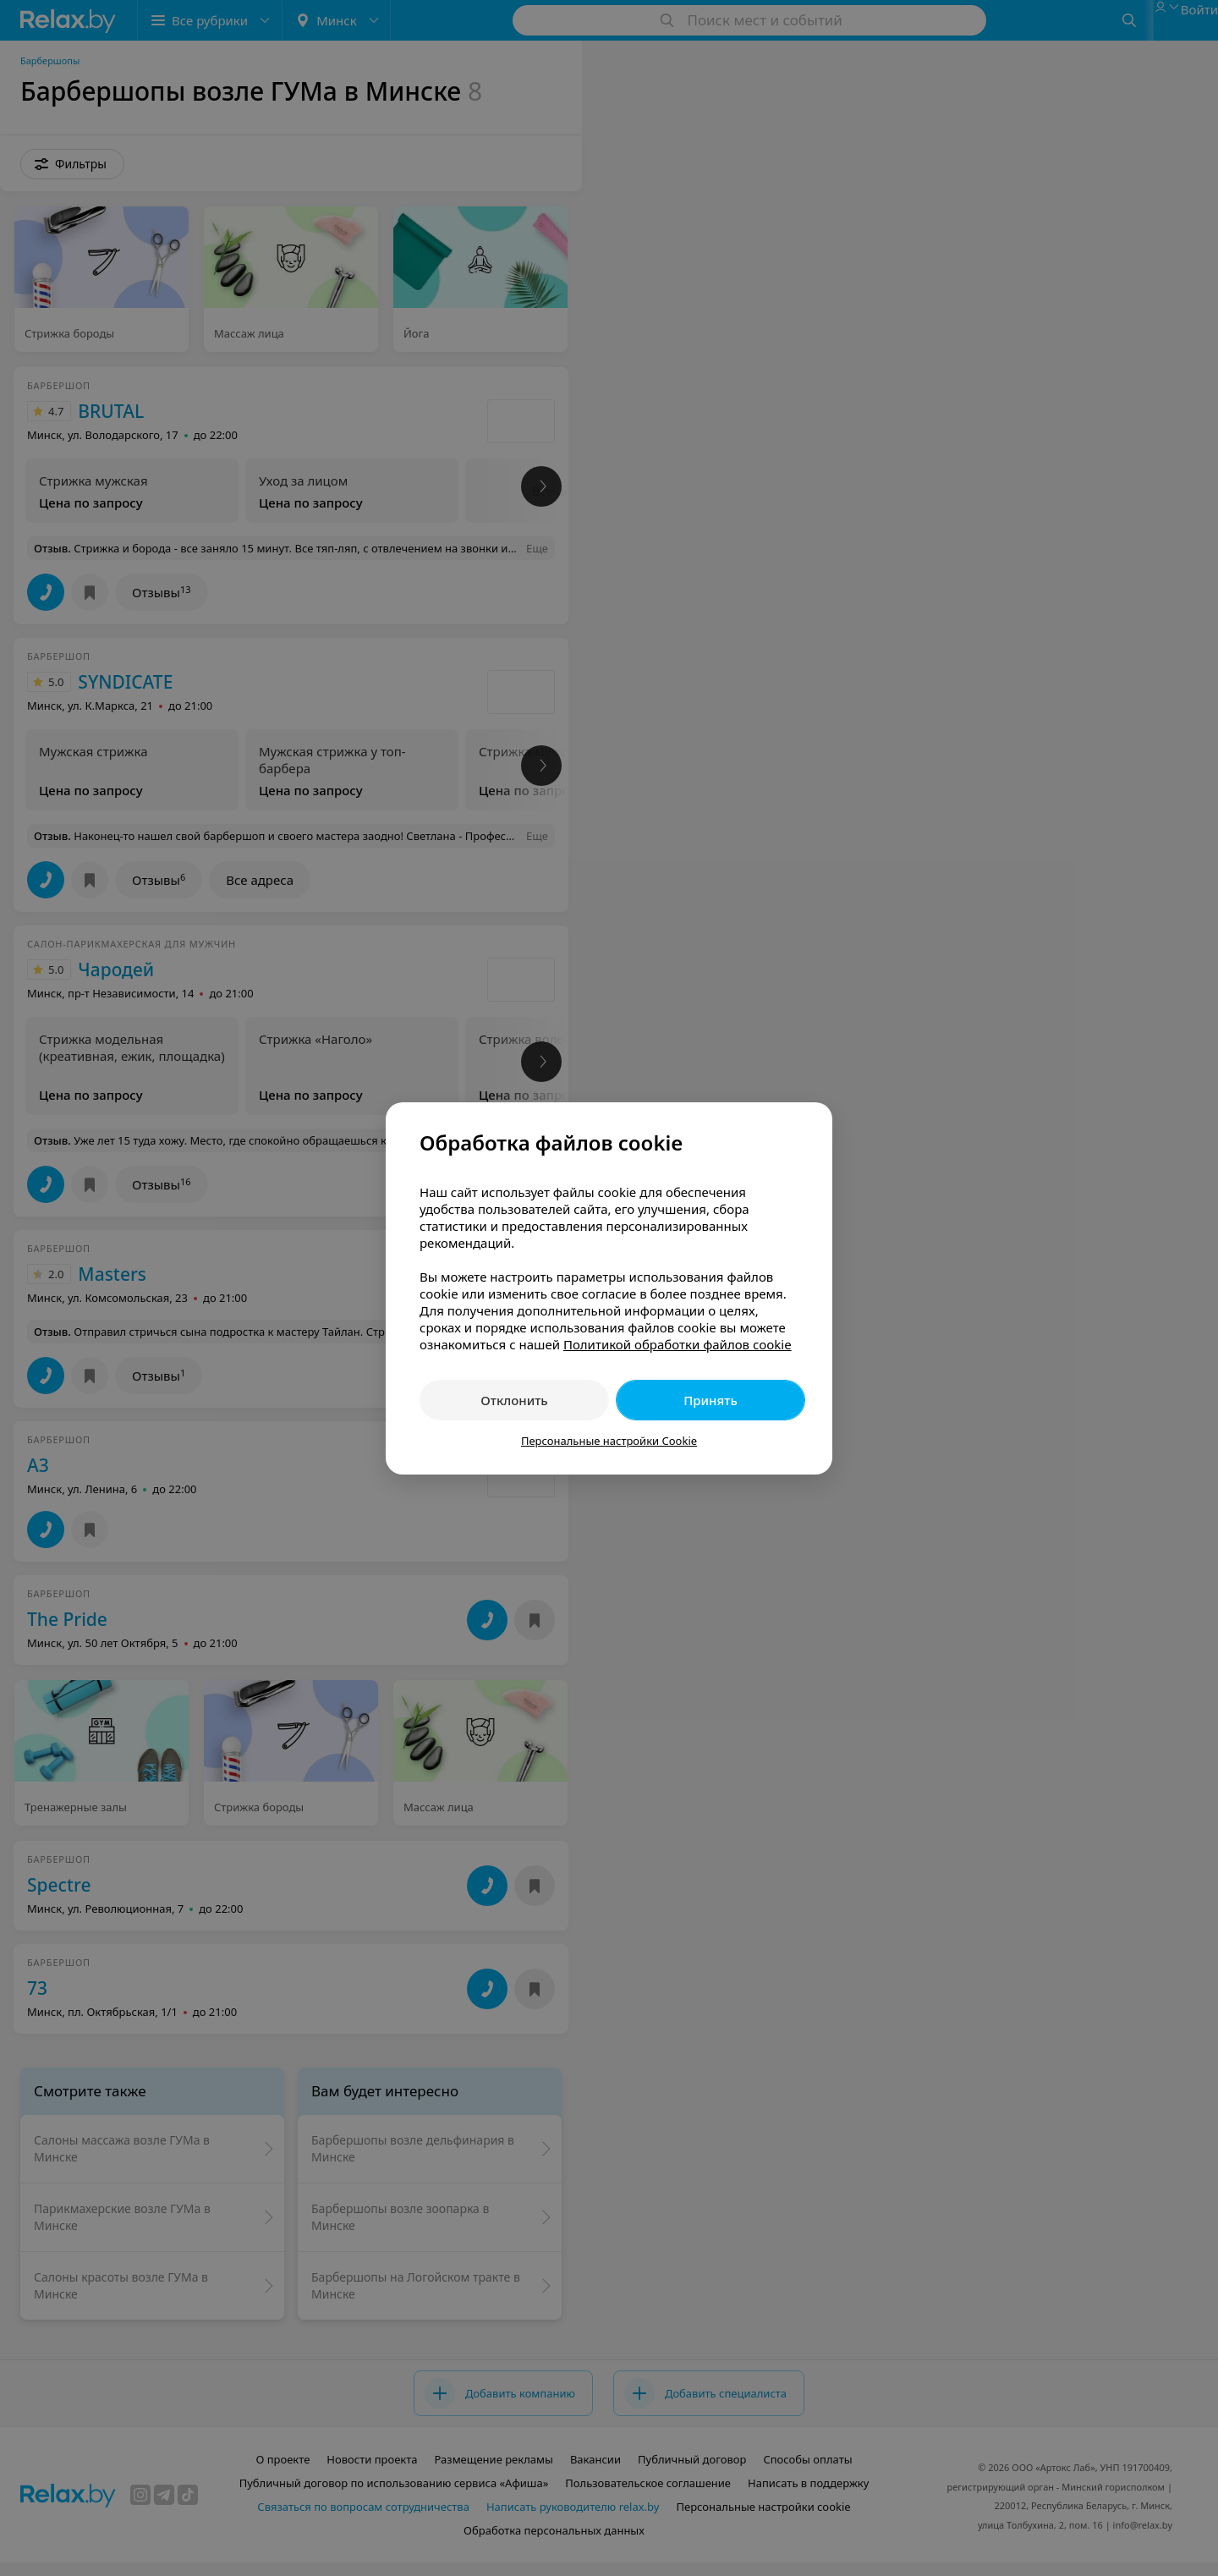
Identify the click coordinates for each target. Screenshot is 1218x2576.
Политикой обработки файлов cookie (677, 1344)
